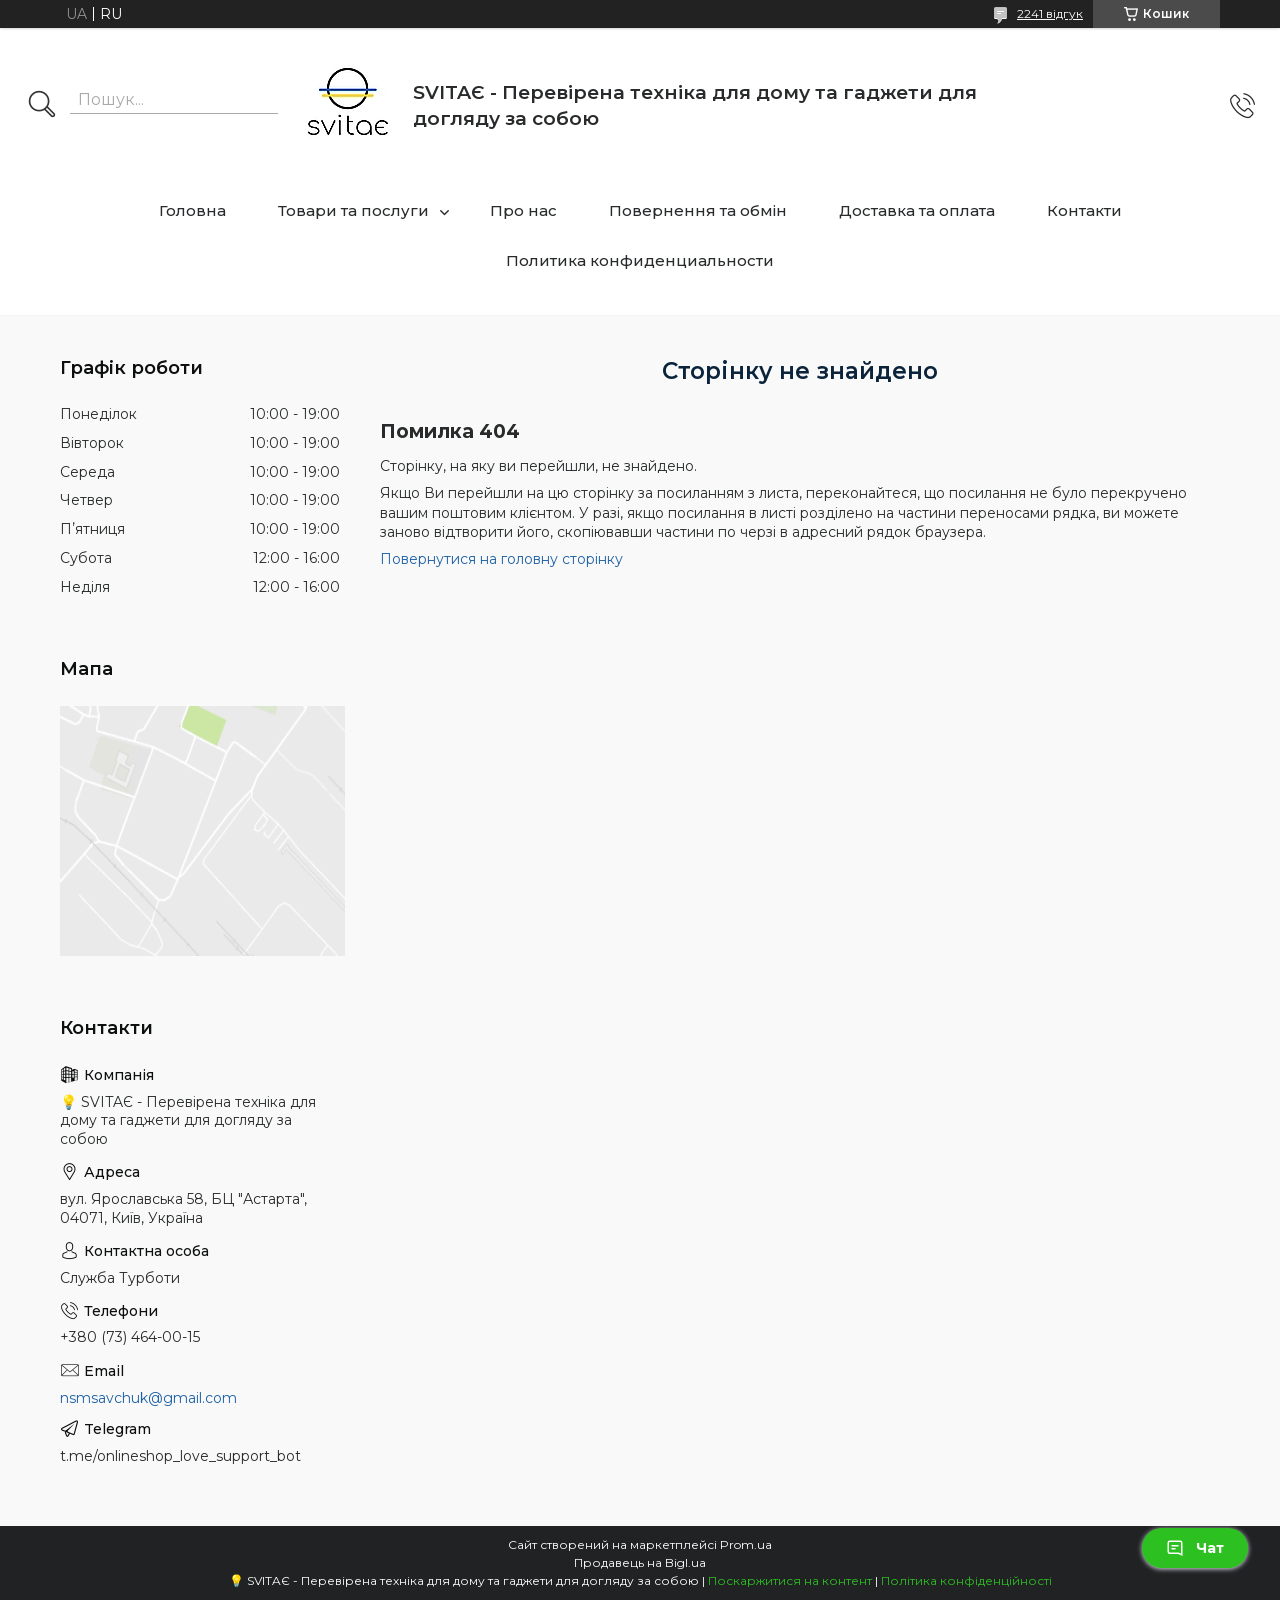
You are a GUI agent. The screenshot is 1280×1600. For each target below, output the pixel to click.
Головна (192, 210)
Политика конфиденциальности (640, 260)
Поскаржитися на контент (790, 1580)
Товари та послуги (353, 210)
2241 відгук (1050, 13)
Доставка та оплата (917, 210)
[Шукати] (42, 106)
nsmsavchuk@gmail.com (148, 1398)
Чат (1195, 1548)
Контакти (1084, 210)
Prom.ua (746, 1544)
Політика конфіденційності (966, 1580)
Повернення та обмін (698, 210)
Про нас (523, 210)
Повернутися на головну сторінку (501, 559)
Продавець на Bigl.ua (640, 1562)
